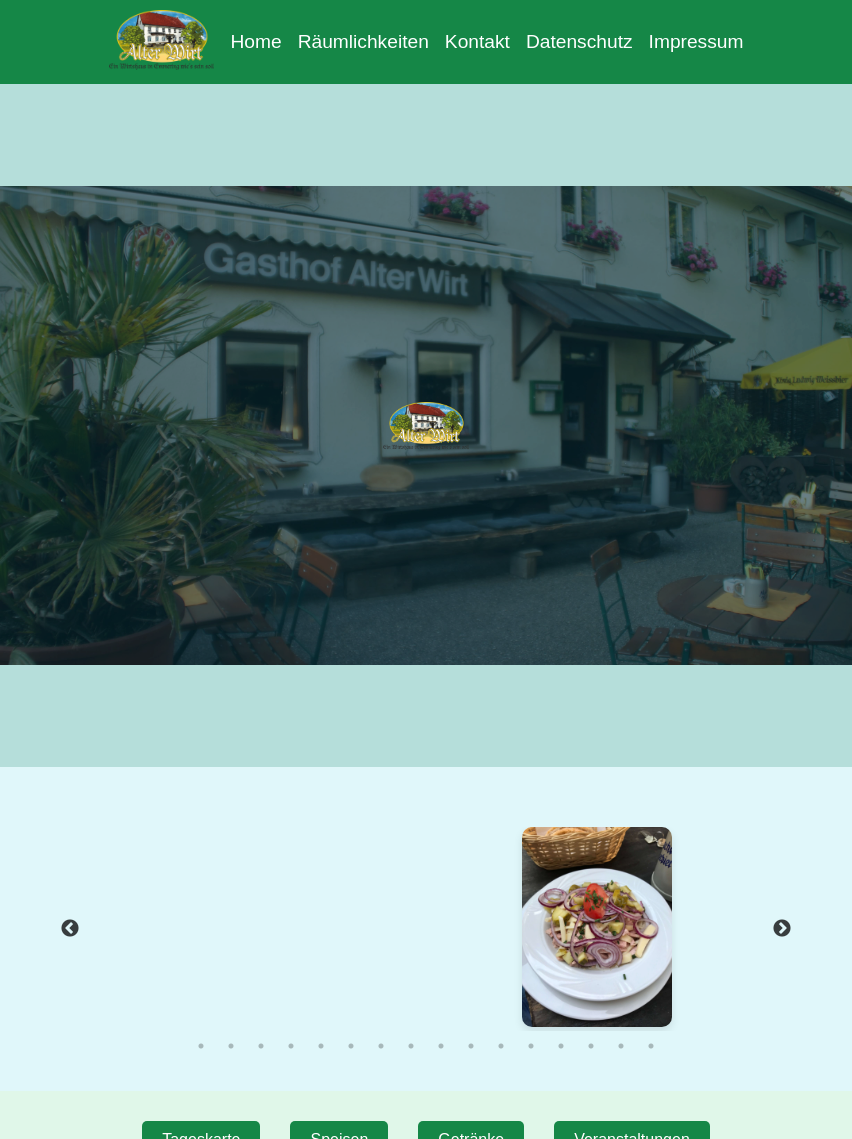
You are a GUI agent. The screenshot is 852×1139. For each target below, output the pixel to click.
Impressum (696, 41)
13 (561, 1046)
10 (471, 1046)
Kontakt (477, 41)
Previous (70, 929)
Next (782, 929)
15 (621, 1046)
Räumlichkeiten (363, 41)
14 (591, 1046)
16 (651, 1046)
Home (255, 41)
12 (531, 1046)
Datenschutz (579, 41)
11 (501, 1046)
